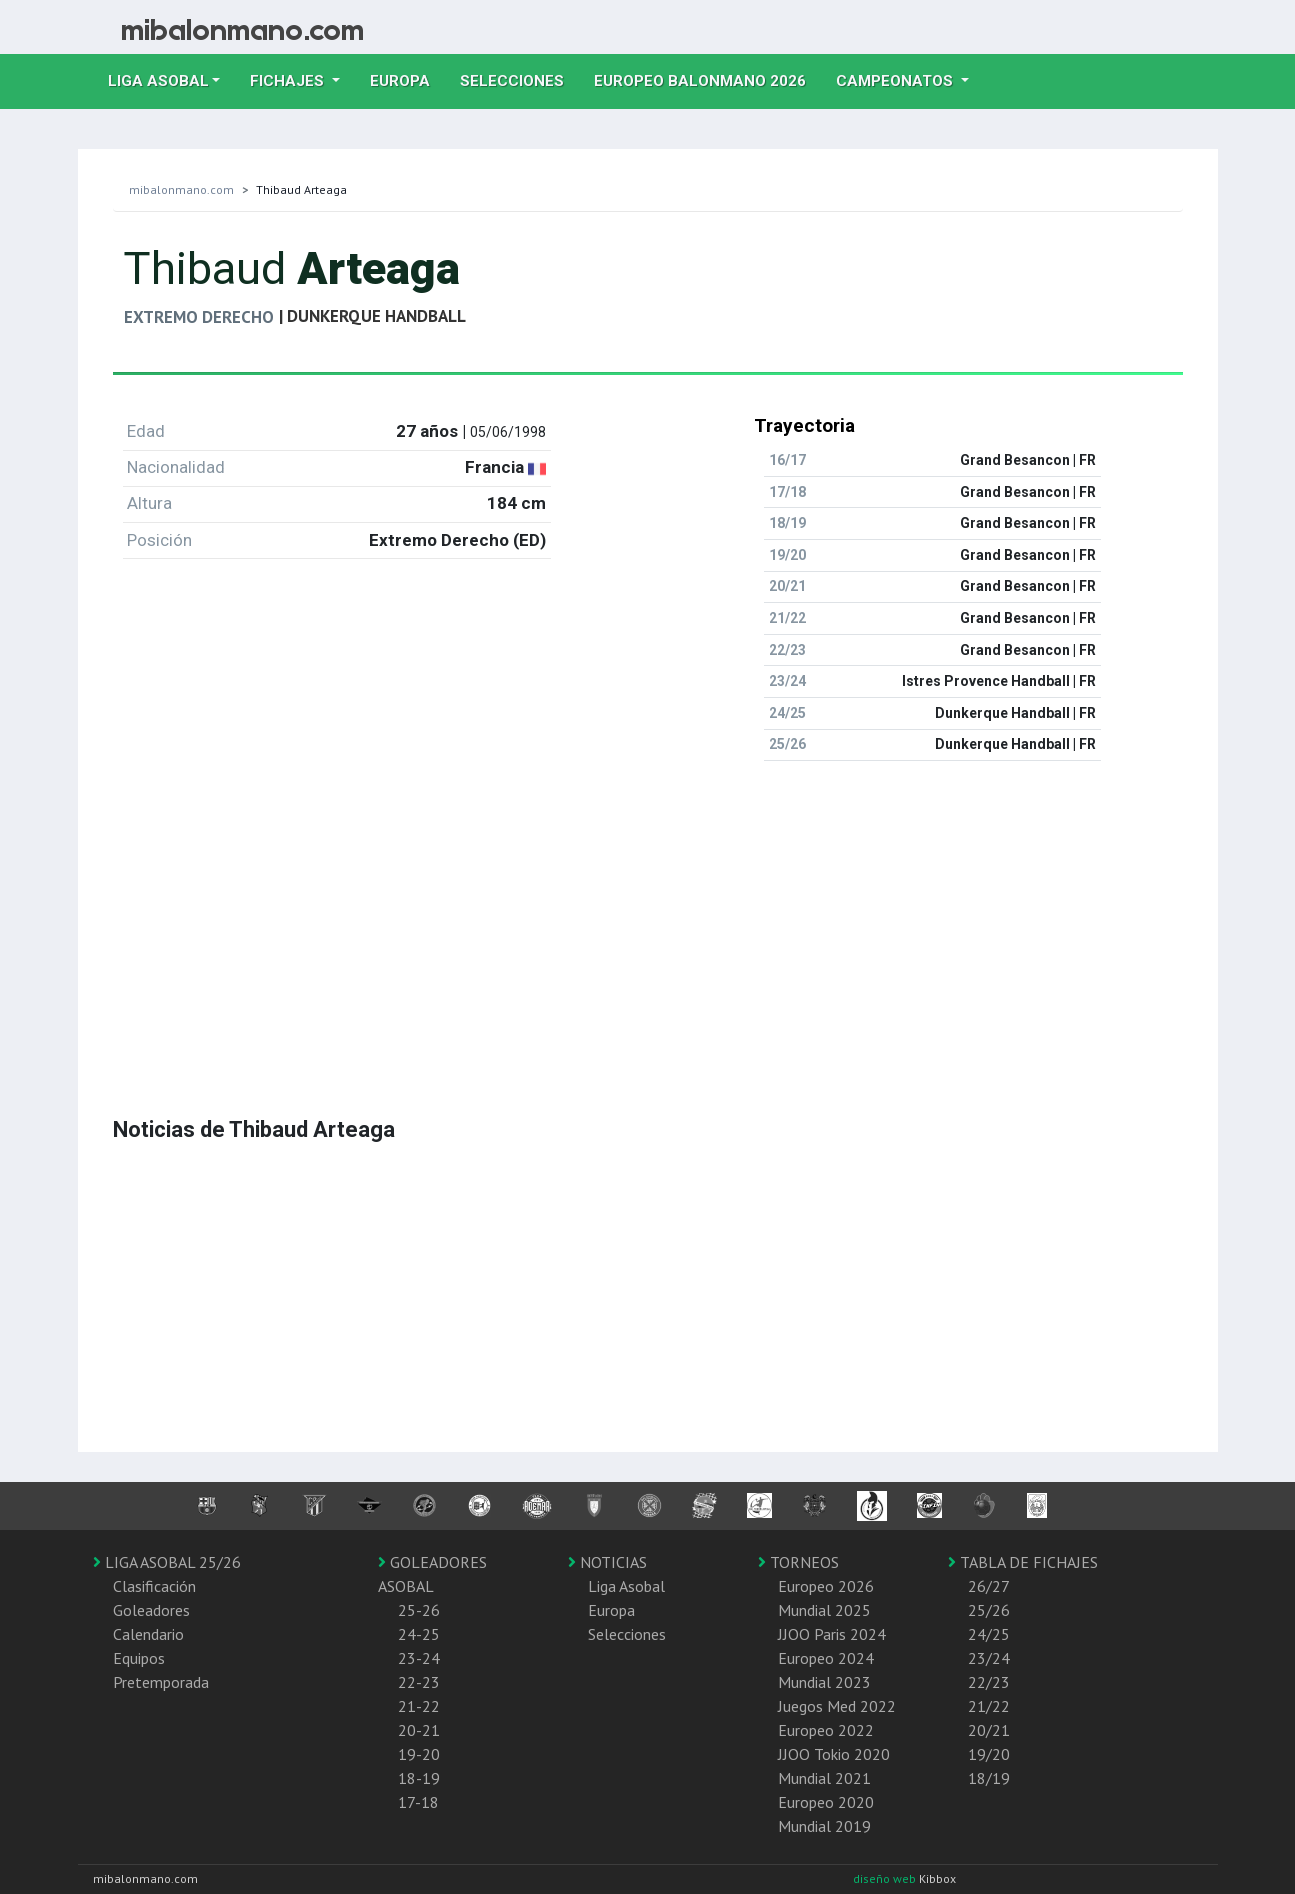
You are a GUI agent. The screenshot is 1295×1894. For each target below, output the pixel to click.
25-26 (419, 1610)
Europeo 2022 (826, 1730)
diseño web (886, 1878)
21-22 (419, 1706)
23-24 (419, 1658)
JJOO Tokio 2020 (834, 1754)
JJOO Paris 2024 (832, 1634)
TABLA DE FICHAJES (1023, 1562)
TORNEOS (798, 1562)
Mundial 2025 (824, 1610)
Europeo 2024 (826, 1658)
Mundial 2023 (824, 1682)
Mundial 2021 (824, 1778)
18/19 (989, 1778)
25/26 (989, 1610)
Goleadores (151, 1610)
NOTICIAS (607, 1562)
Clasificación (154, 1586)
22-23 (419, 1682)
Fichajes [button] (289, 81)
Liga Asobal (626, 1586)
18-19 (419, 1778)
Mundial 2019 (824, 1826)
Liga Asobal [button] (158, 81)
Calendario (148, 1634)
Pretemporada (161, 1682)
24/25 (989, 1634)
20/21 (989, 1730)
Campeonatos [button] (896, 81)
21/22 (989, 1706)
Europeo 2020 (826, 1802)
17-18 (418, 1802)
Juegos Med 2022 (837, 1706)
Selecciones (519, 79)
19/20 (989, 1754)
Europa (407, 79)
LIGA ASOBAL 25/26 (167, 1562)
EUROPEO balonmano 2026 (707, 79)
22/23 (989, 1682)
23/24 (989, 1658)
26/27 (989, 1586)
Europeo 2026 (826, 1586)
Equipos (139, 1658)
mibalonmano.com (181, 189)
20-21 (419, 1730)
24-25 (419, 1634)
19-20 (419, 1754)
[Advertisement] (648, 917)
